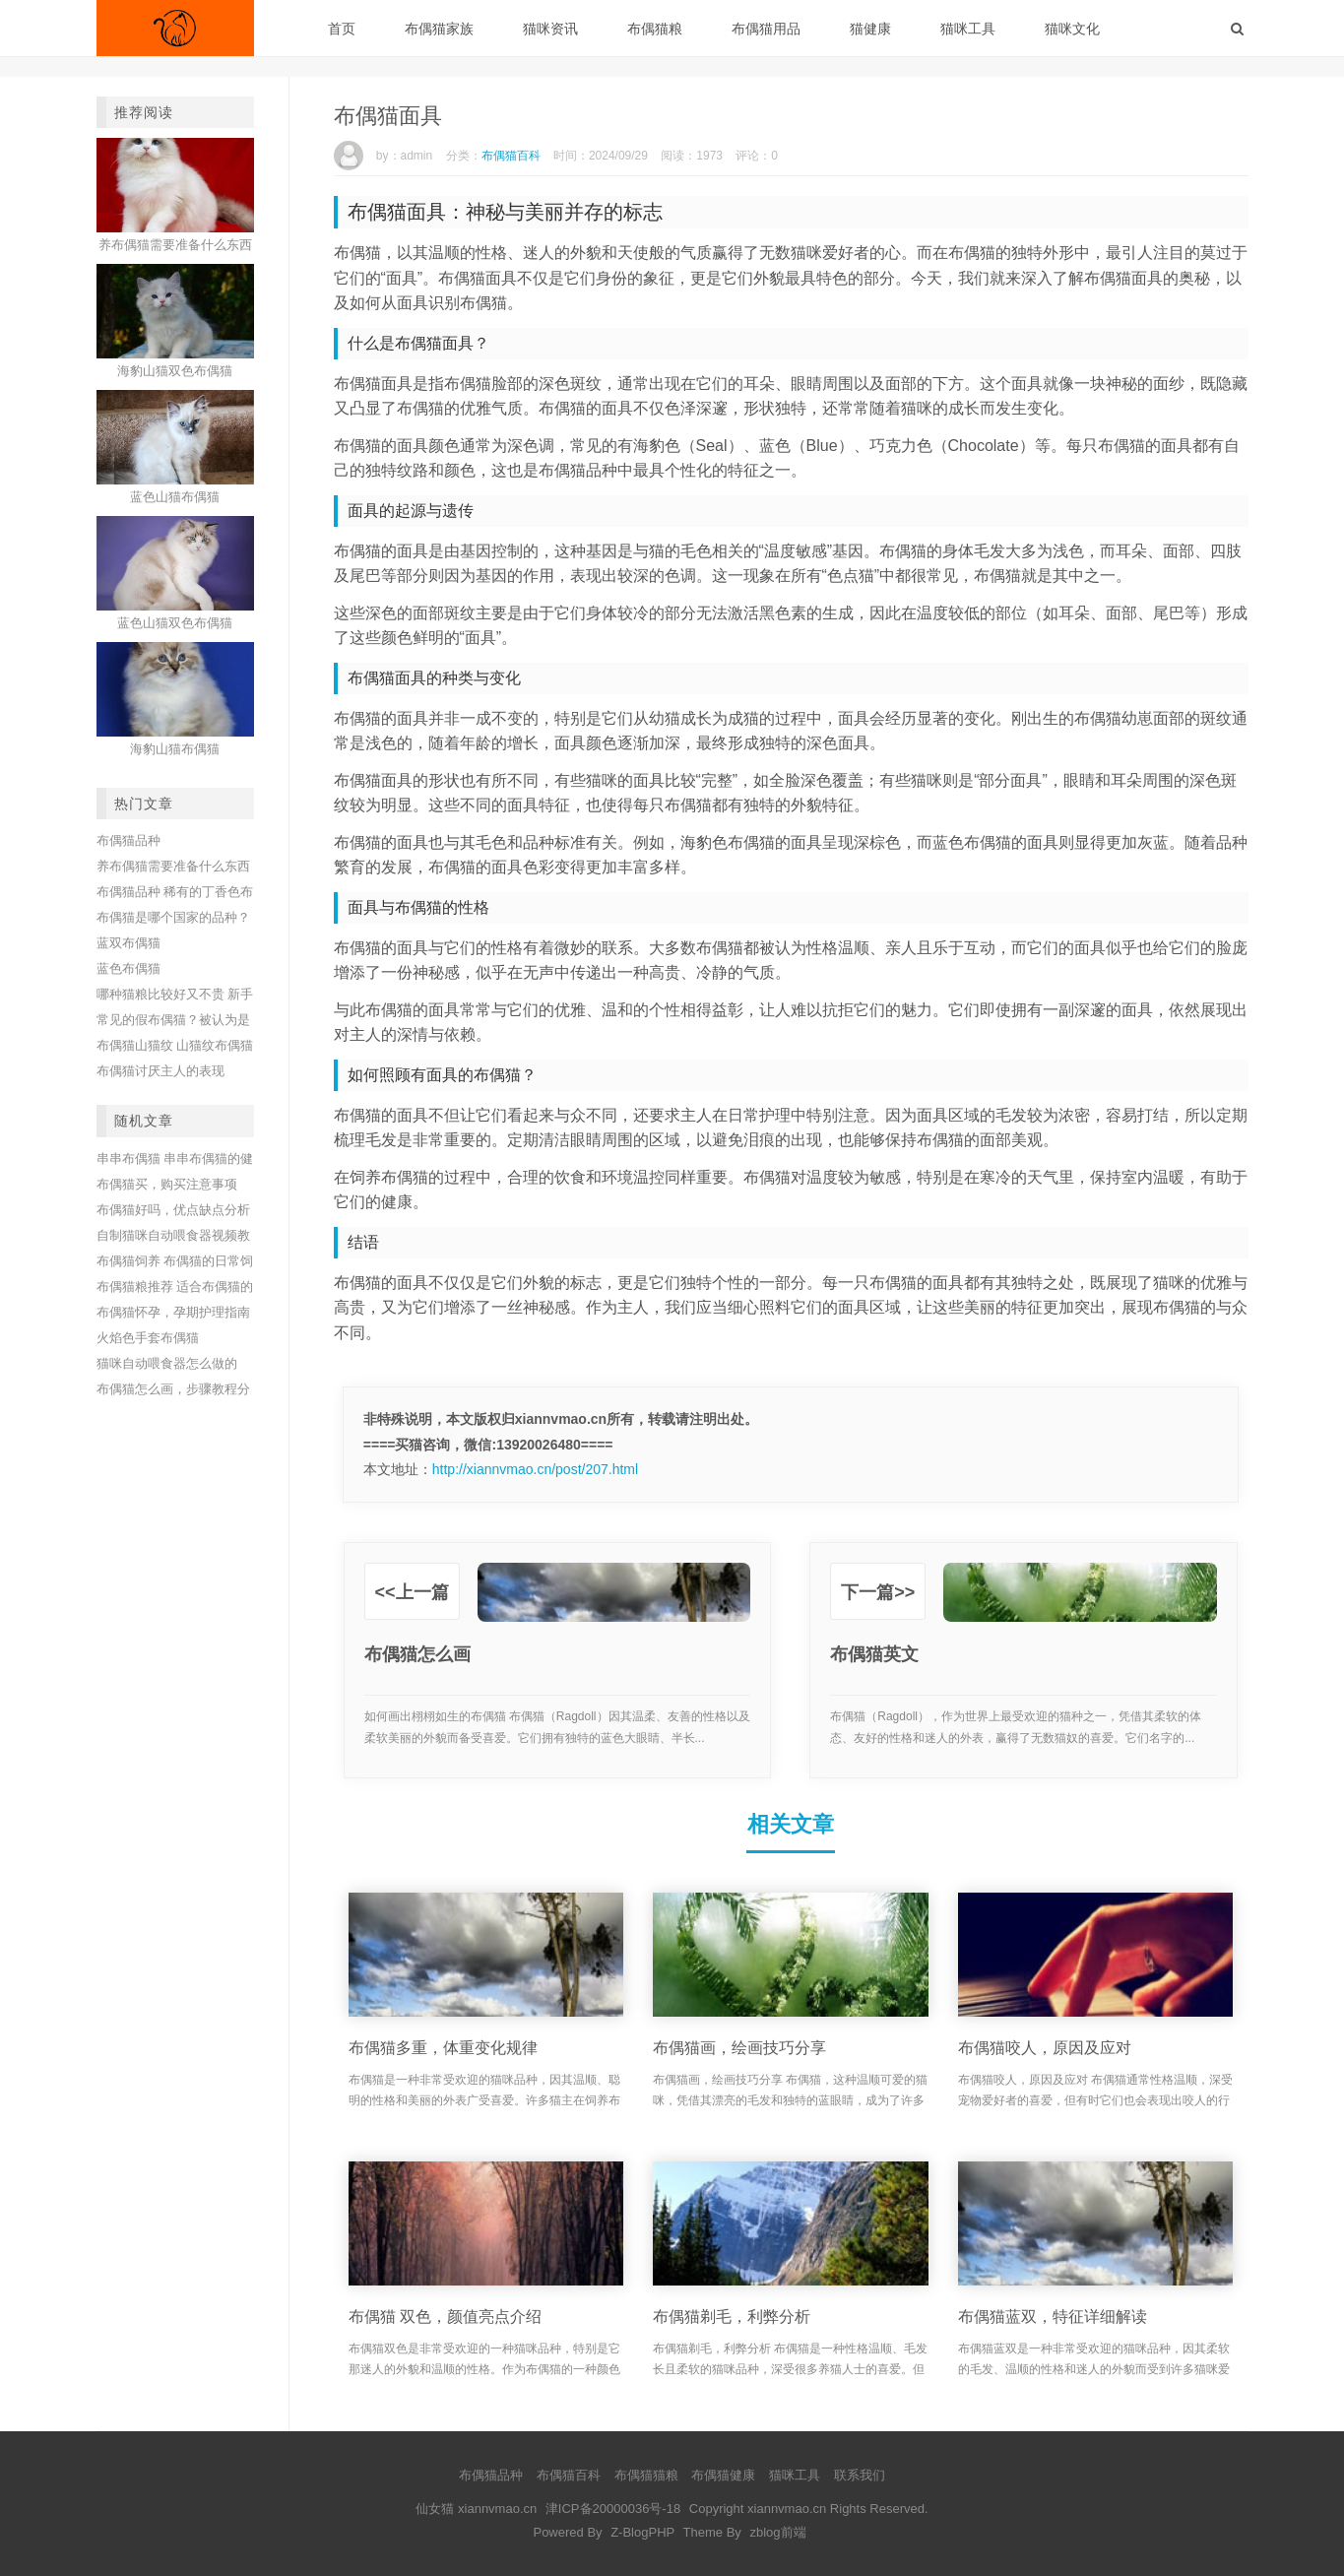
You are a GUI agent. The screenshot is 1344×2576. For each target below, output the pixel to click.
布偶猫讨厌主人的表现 (160, 1070)
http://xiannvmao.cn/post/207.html (535, 1469)
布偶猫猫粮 (646, 2475)
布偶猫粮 (654, 28)
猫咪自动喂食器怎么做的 (166, 1363)
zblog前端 (777, 2532)
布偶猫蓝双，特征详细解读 (1052, 2316)
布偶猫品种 (128, 840)
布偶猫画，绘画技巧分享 (739, 2047)
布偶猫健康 (723, 2475)
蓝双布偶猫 (128, 942)
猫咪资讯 (550, 28)
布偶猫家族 (439, 28)
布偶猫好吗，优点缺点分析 (173, 1209)
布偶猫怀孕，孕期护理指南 (173, 1312)
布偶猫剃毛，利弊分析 (731, 2316)
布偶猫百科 (511, 155)
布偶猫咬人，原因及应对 (1044, 2047)
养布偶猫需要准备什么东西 (173, 866)
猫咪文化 (1072, 28)
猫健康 (870, 28)
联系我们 (859, 2475)
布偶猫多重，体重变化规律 (443, 2047)
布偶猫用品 (766, 28)
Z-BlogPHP (642, 2532)
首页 (341, 28)
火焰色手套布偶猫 (147, 1337)
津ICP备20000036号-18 (612, 2508)
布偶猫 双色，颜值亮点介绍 (445, 2316)
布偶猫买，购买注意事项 (166, 1184)
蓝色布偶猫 (128, 968)
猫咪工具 (967, 28)
